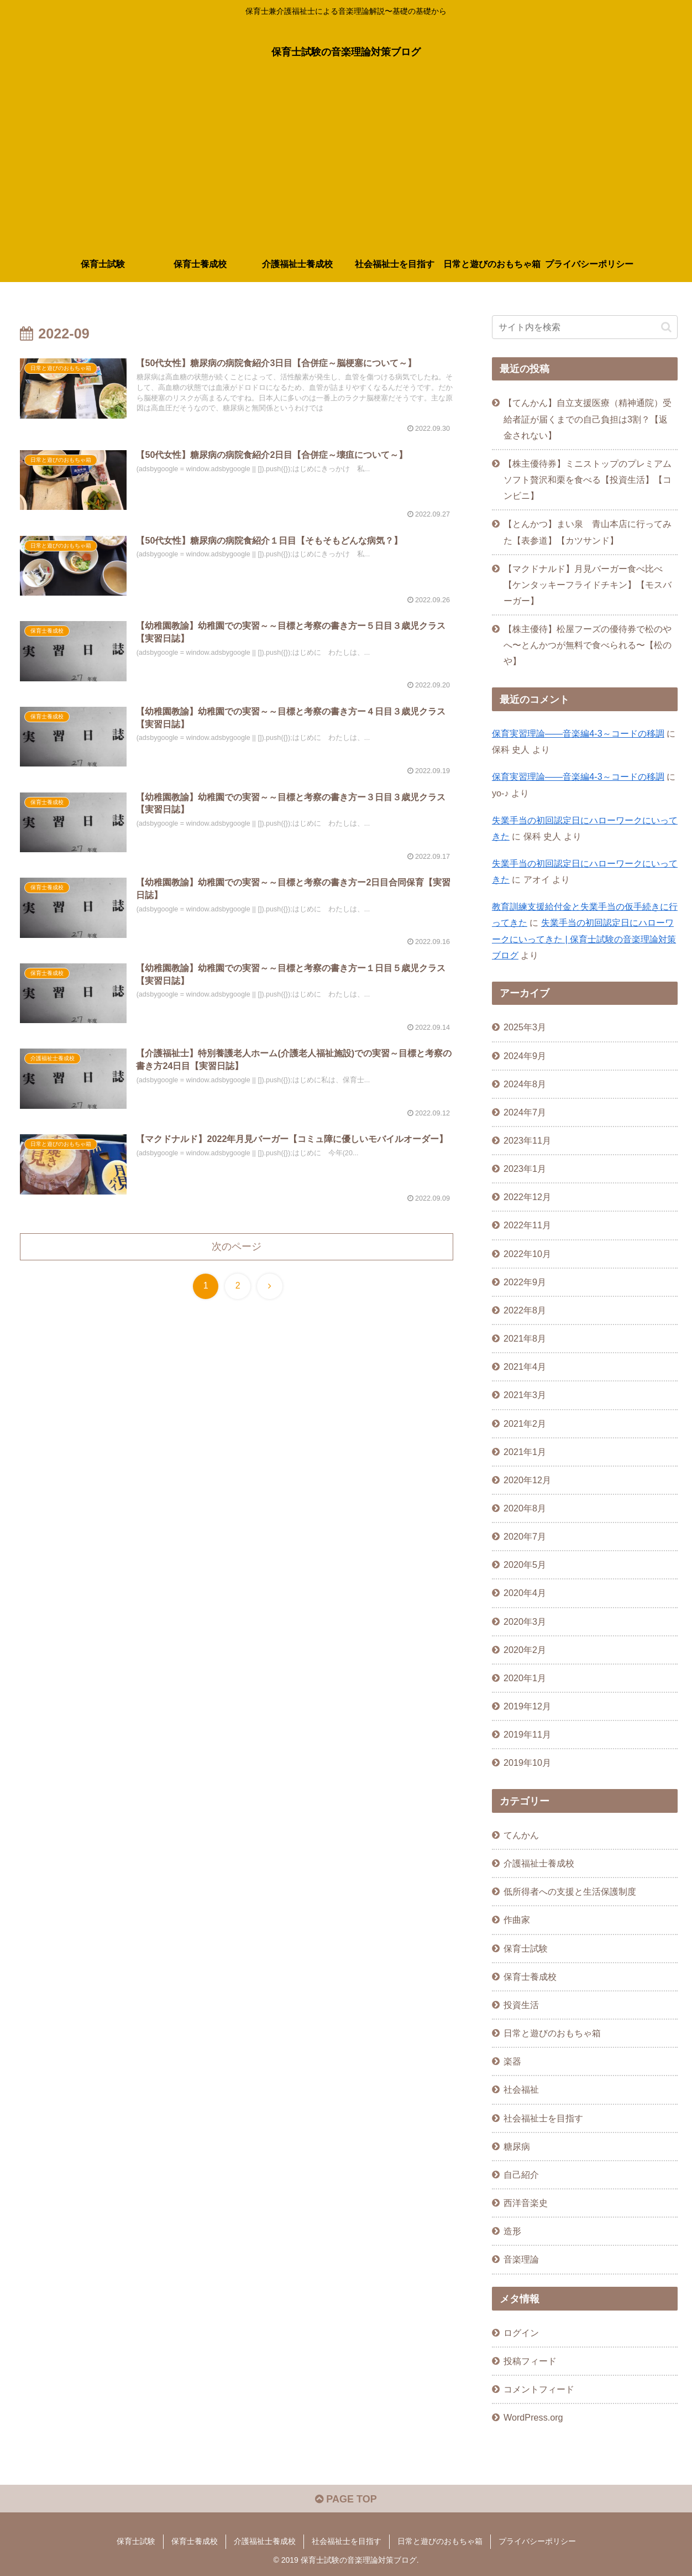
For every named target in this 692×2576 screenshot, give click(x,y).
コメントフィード (539, 2389)
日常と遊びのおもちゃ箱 (440, 2541)
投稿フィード (530, 2361)
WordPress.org (533, 2417)
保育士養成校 (194, 2541)
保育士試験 (136, 2541)
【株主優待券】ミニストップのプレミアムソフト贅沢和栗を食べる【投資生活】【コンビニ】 (588, 479)
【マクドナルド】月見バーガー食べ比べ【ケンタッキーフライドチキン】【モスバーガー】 (588, 585)
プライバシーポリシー (537, 2541)
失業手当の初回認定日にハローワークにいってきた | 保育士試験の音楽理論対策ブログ (584, 938)
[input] (585, 327)
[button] (666, 327)
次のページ (236, 1246)
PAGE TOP (345, 2499)
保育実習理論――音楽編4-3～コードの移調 (578, 733)
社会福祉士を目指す (346, 2541)
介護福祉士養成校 (265, 2541)
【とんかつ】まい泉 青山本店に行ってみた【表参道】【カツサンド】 (588, 532)
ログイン (521, 2333)
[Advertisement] (346, 163)
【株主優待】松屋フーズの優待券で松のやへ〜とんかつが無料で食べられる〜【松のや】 (588, 645)
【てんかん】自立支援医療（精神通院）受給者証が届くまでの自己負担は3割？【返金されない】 (588, 419)
